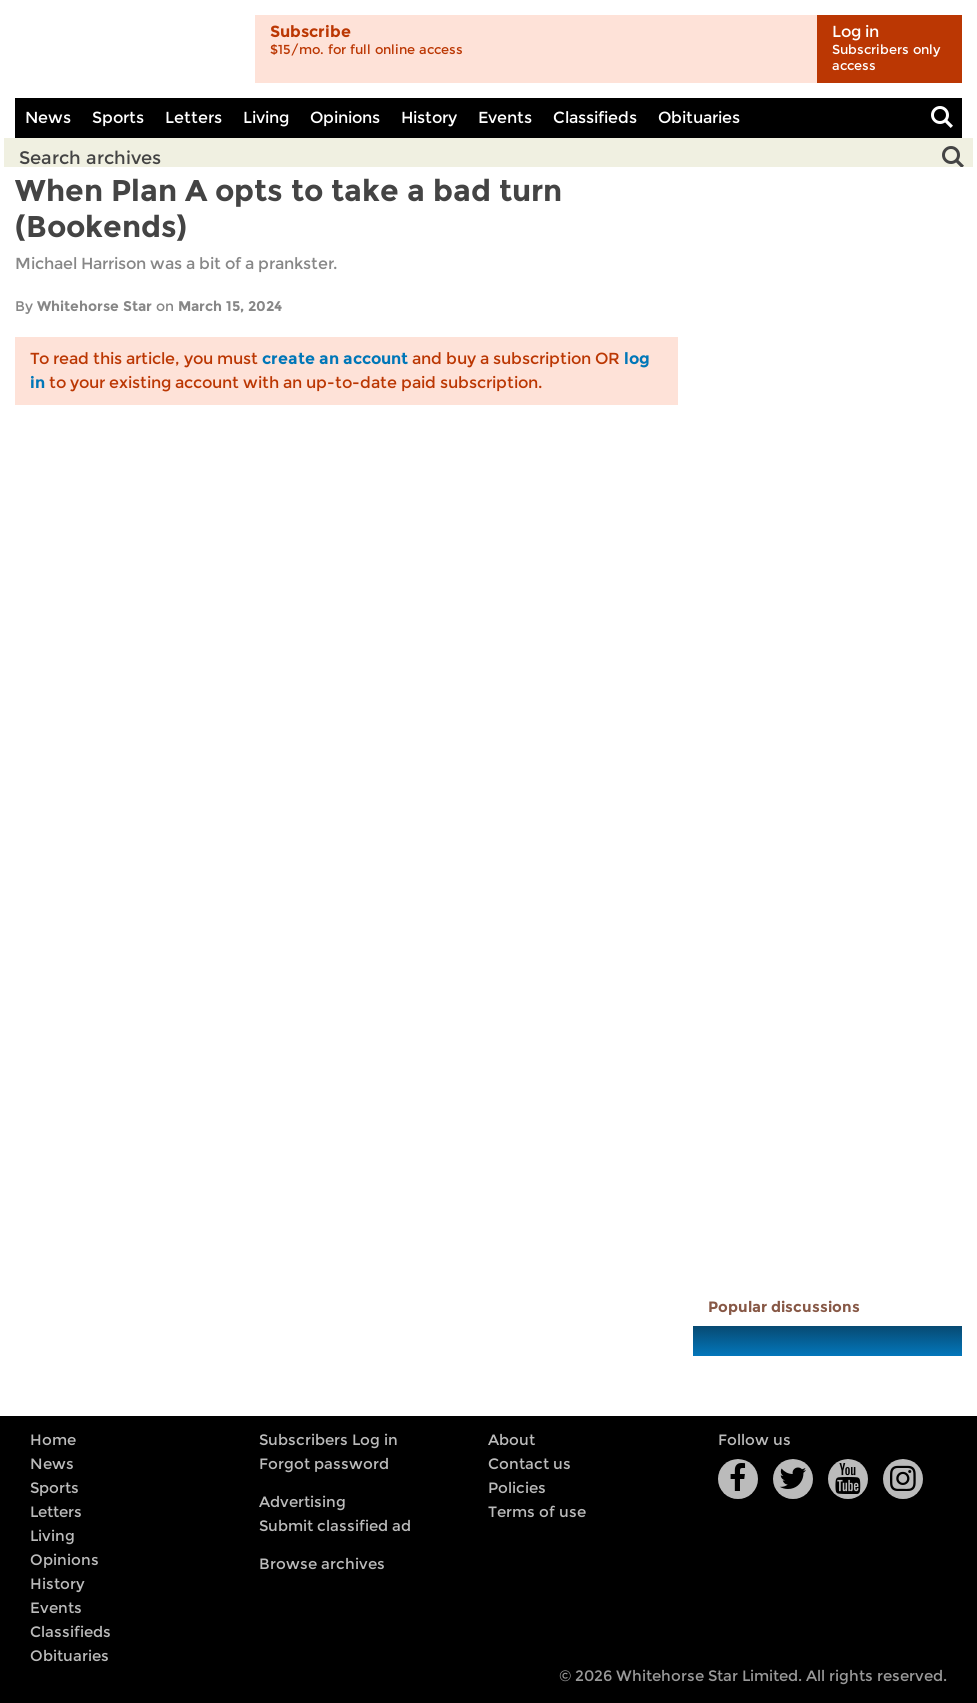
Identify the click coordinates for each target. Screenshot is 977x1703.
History (429, 117)
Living (266, 117)
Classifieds (595, 117)
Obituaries (699, 117)
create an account (335, 358)
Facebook (738, 1479)
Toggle (942, 118)
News (48, 117)
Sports (118, 117)
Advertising (302, 1502)
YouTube (848, 1479)
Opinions (345, 117)
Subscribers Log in (328, 1440)
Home (53, 1440)
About (511, 1440)
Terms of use (537, 1512)
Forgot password (324, 1464)
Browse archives (322, 1564)
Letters (193, 117)
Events (505, 117)
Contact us (529, 1464)
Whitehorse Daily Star (127, 49)
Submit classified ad (335, 1526)
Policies (517, 1488)
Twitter (793, 1479)
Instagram (903, 1479)
